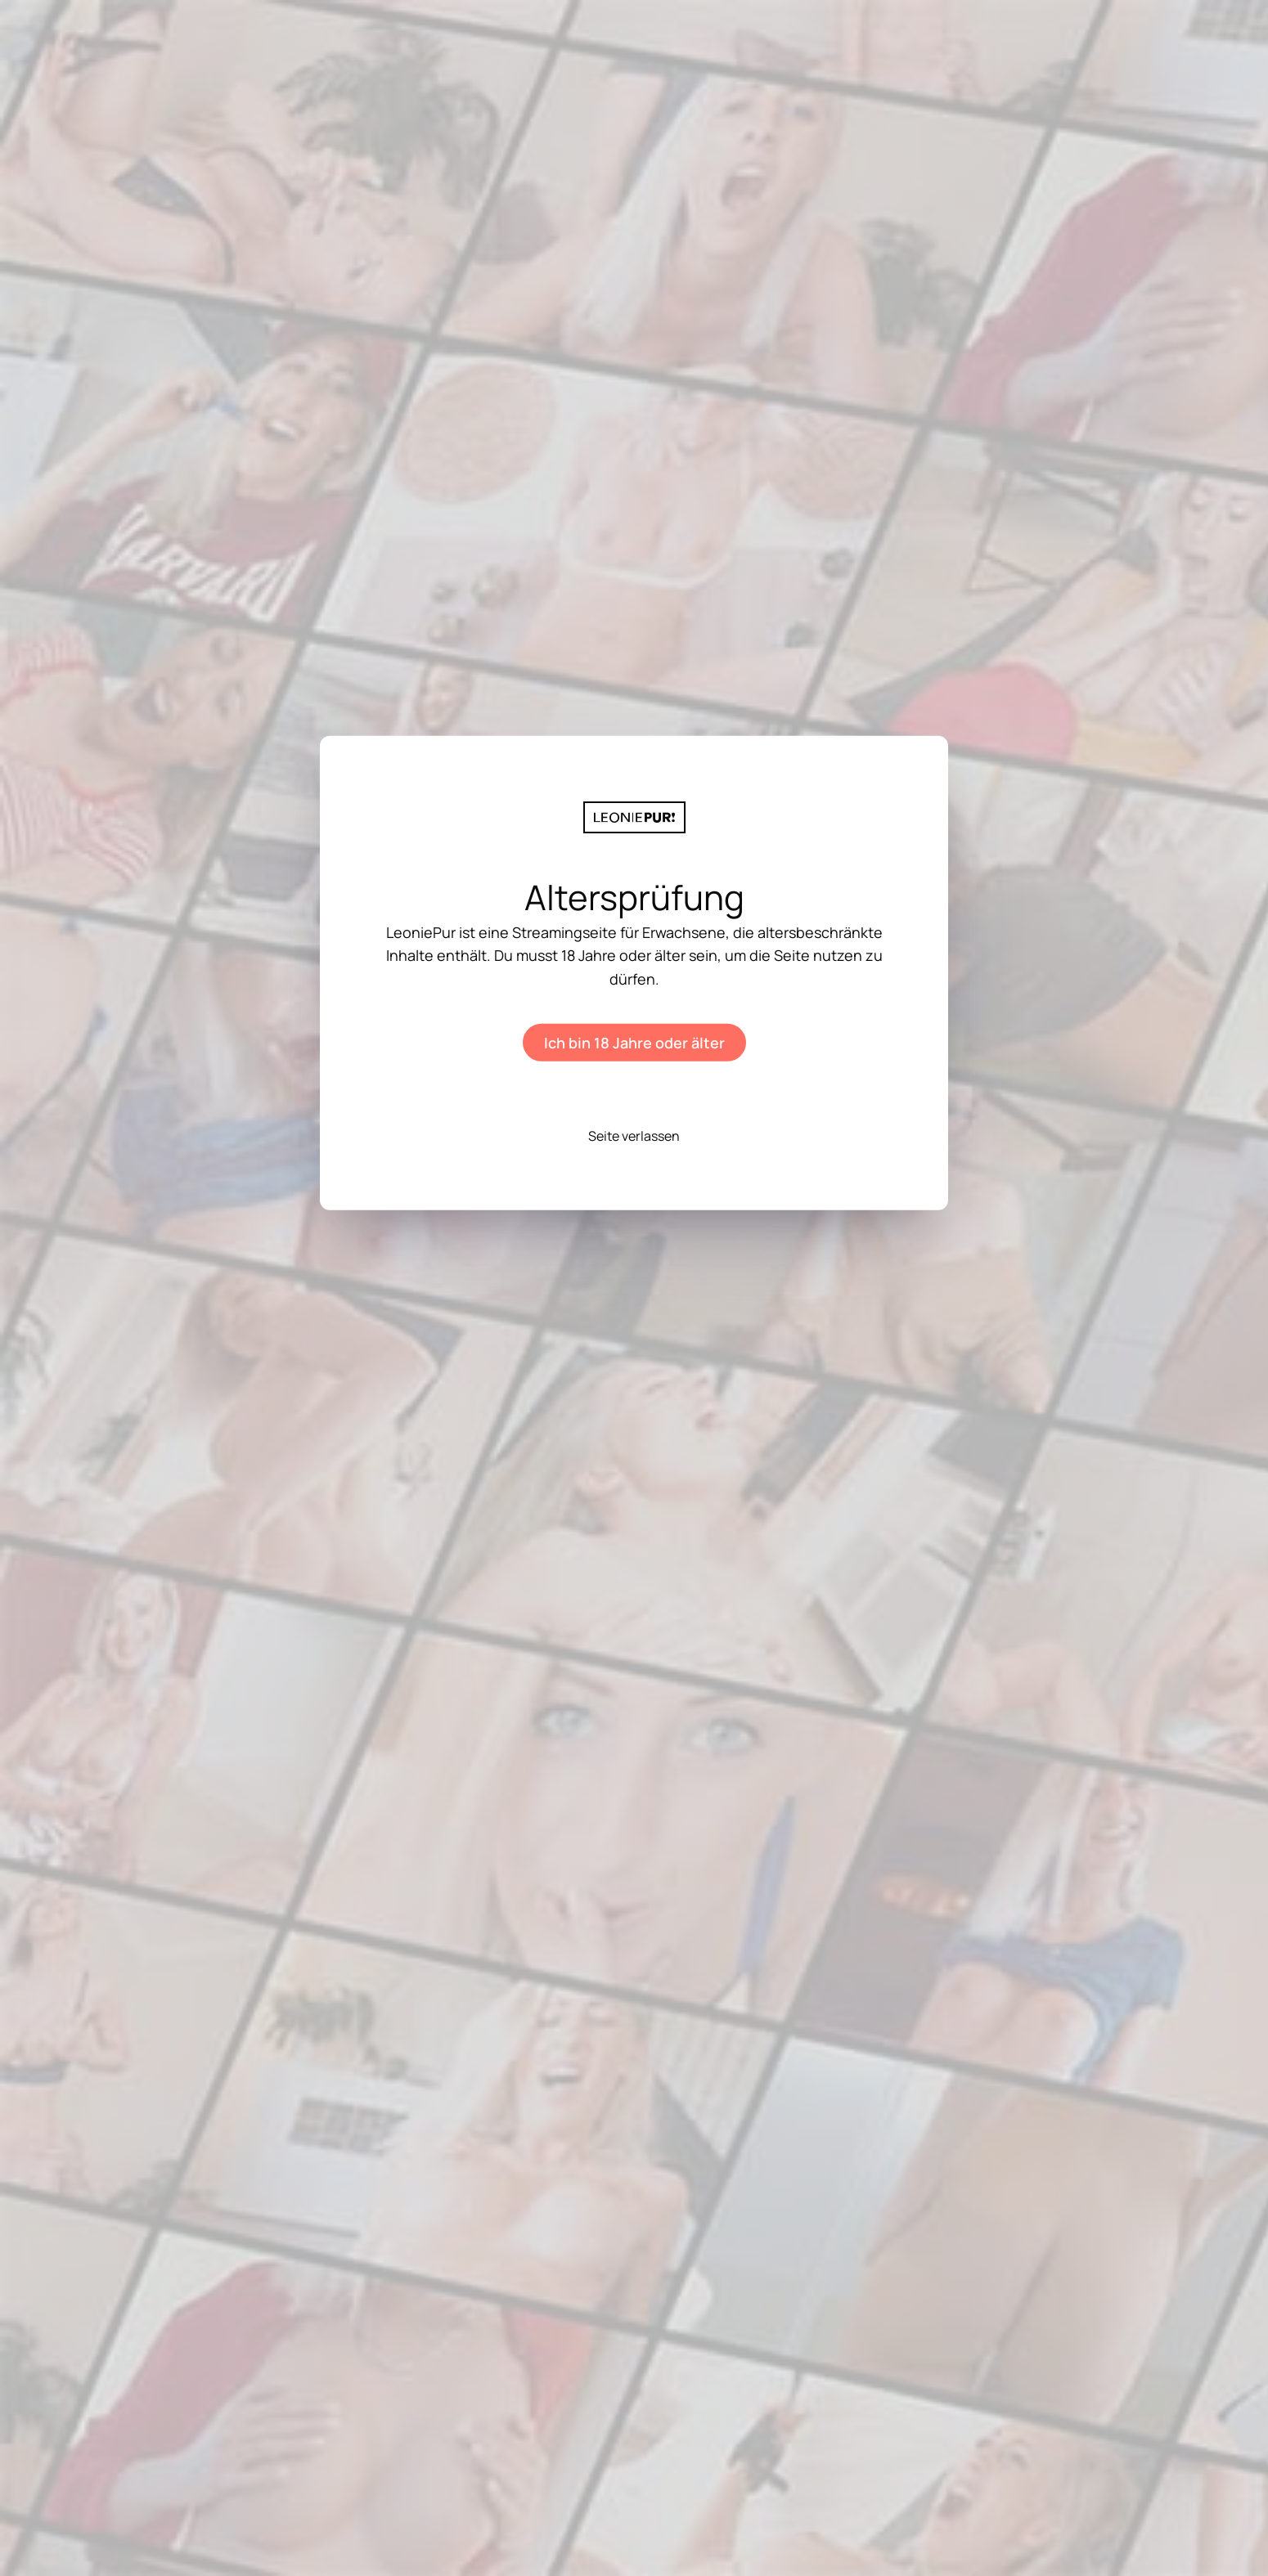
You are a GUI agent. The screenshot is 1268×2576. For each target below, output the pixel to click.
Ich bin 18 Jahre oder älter (634, 1042)
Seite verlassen (634, 1136)
